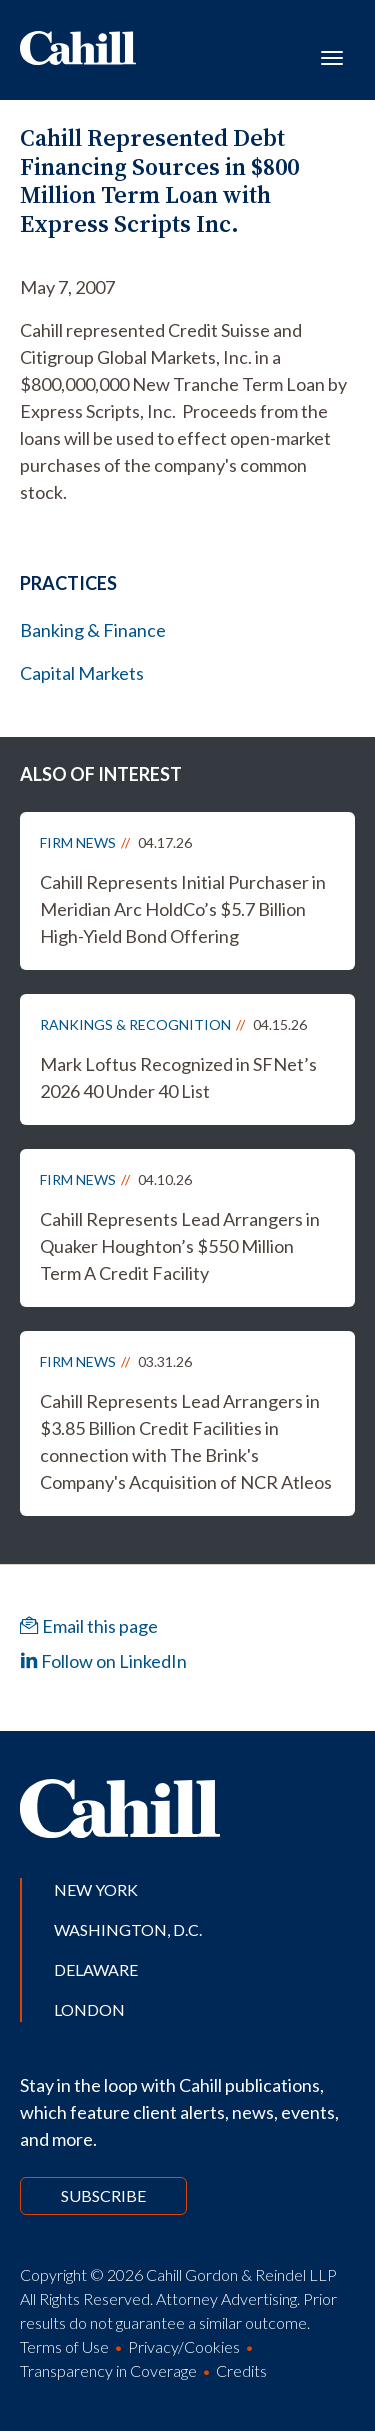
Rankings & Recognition (135, 1024)
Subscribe (103, 2195)
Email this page (89, 1626)
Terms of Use (64, 2346)
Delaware (96, 1969)
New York (96, 1889)
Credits (241, 2370)
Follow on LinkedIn (103, 1661)
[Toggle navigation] (332, 56)
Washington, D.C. (128, 1929)
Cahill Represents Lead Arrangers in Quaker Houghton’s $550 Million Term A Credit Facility (180, 1246)
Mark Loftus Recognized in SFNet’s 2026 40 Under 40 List (178, 1077)
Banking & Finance (93, 630)
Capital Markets (82, 673)
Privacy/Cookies (184, 2346)
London (89, 2009)
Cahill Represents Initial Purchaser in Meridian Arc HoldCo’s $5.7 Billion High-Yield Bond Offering (183, 909)
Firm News (78, 842)
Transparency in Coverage (108, 2370)
